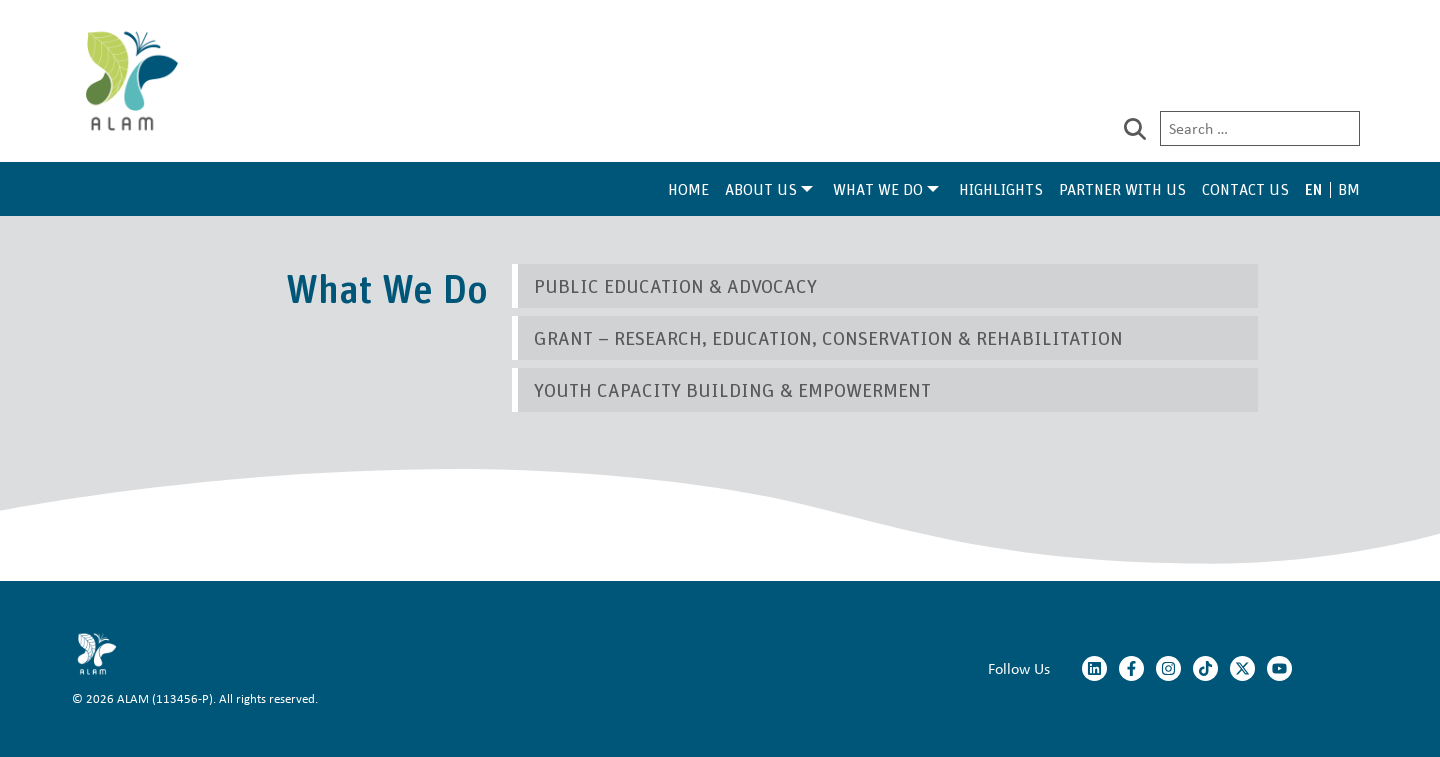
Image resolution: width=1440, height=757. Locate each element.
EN (1313, 189)
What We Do (878, 189)
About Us (761, 189)
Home (688, 189)
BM (1349, 189)
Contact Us (1245, 189)
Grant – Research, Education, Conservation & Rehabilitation (828, 337)
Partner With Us (1122, 189)
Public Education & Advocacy (675, 285)
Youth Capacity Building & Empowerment (732, 389)
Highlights (1001, 189)
